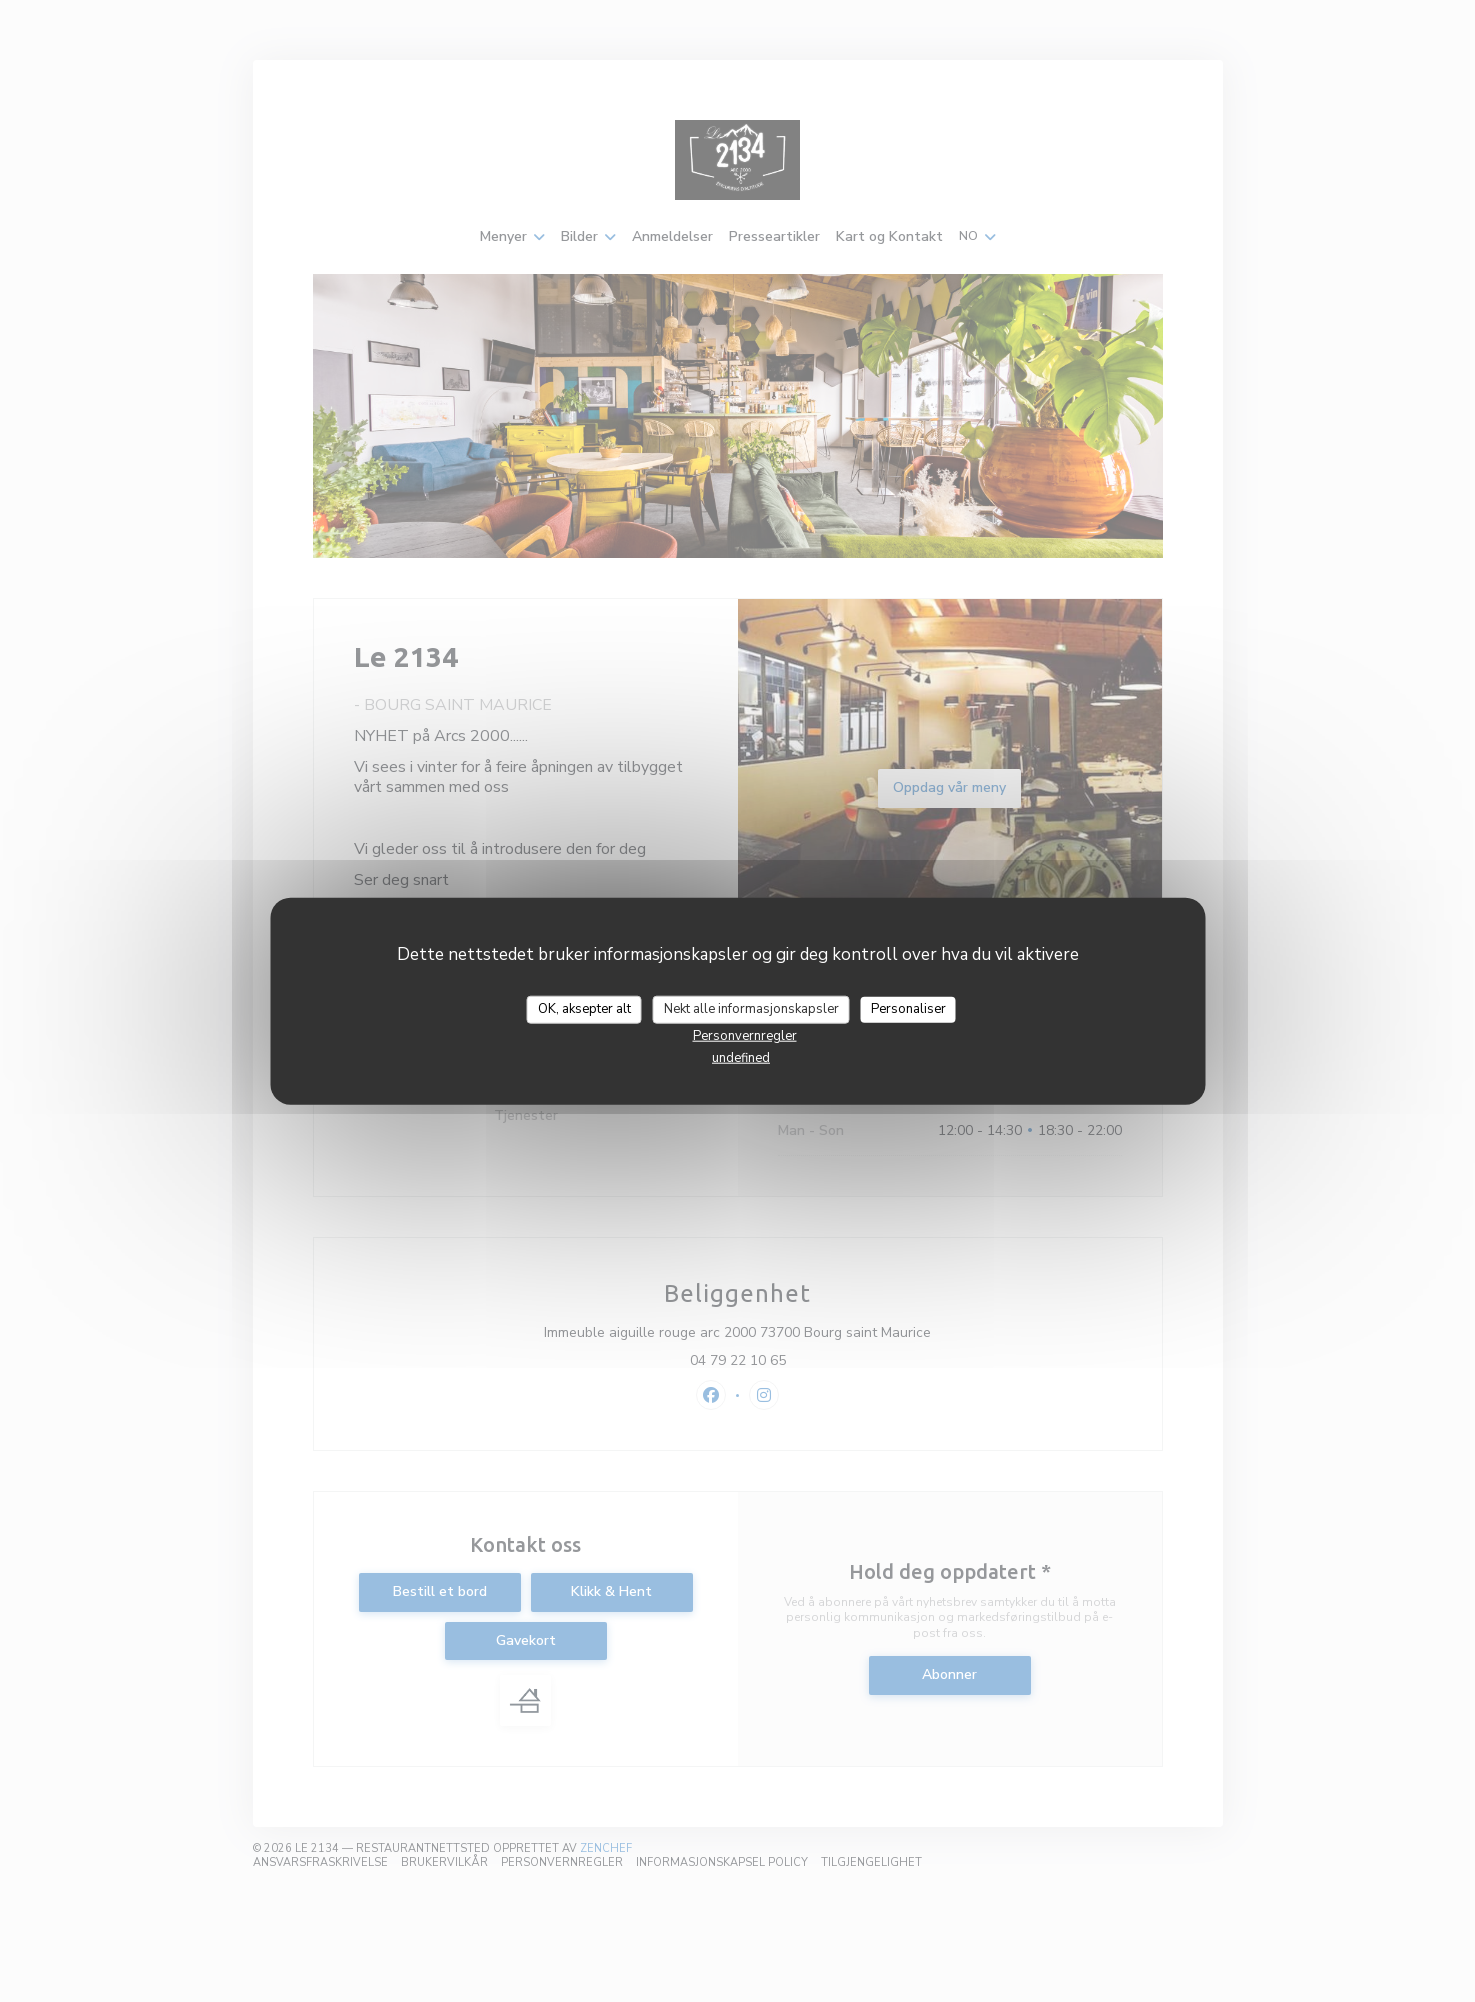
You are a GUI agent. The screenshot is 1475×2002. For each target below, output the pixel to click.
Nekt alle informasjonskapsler (751, 1009)
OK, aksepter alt (584, 1009)
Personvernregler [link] (745, 1035)
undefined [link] (741, 1057)
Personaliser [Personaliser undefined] (908, 1009)
